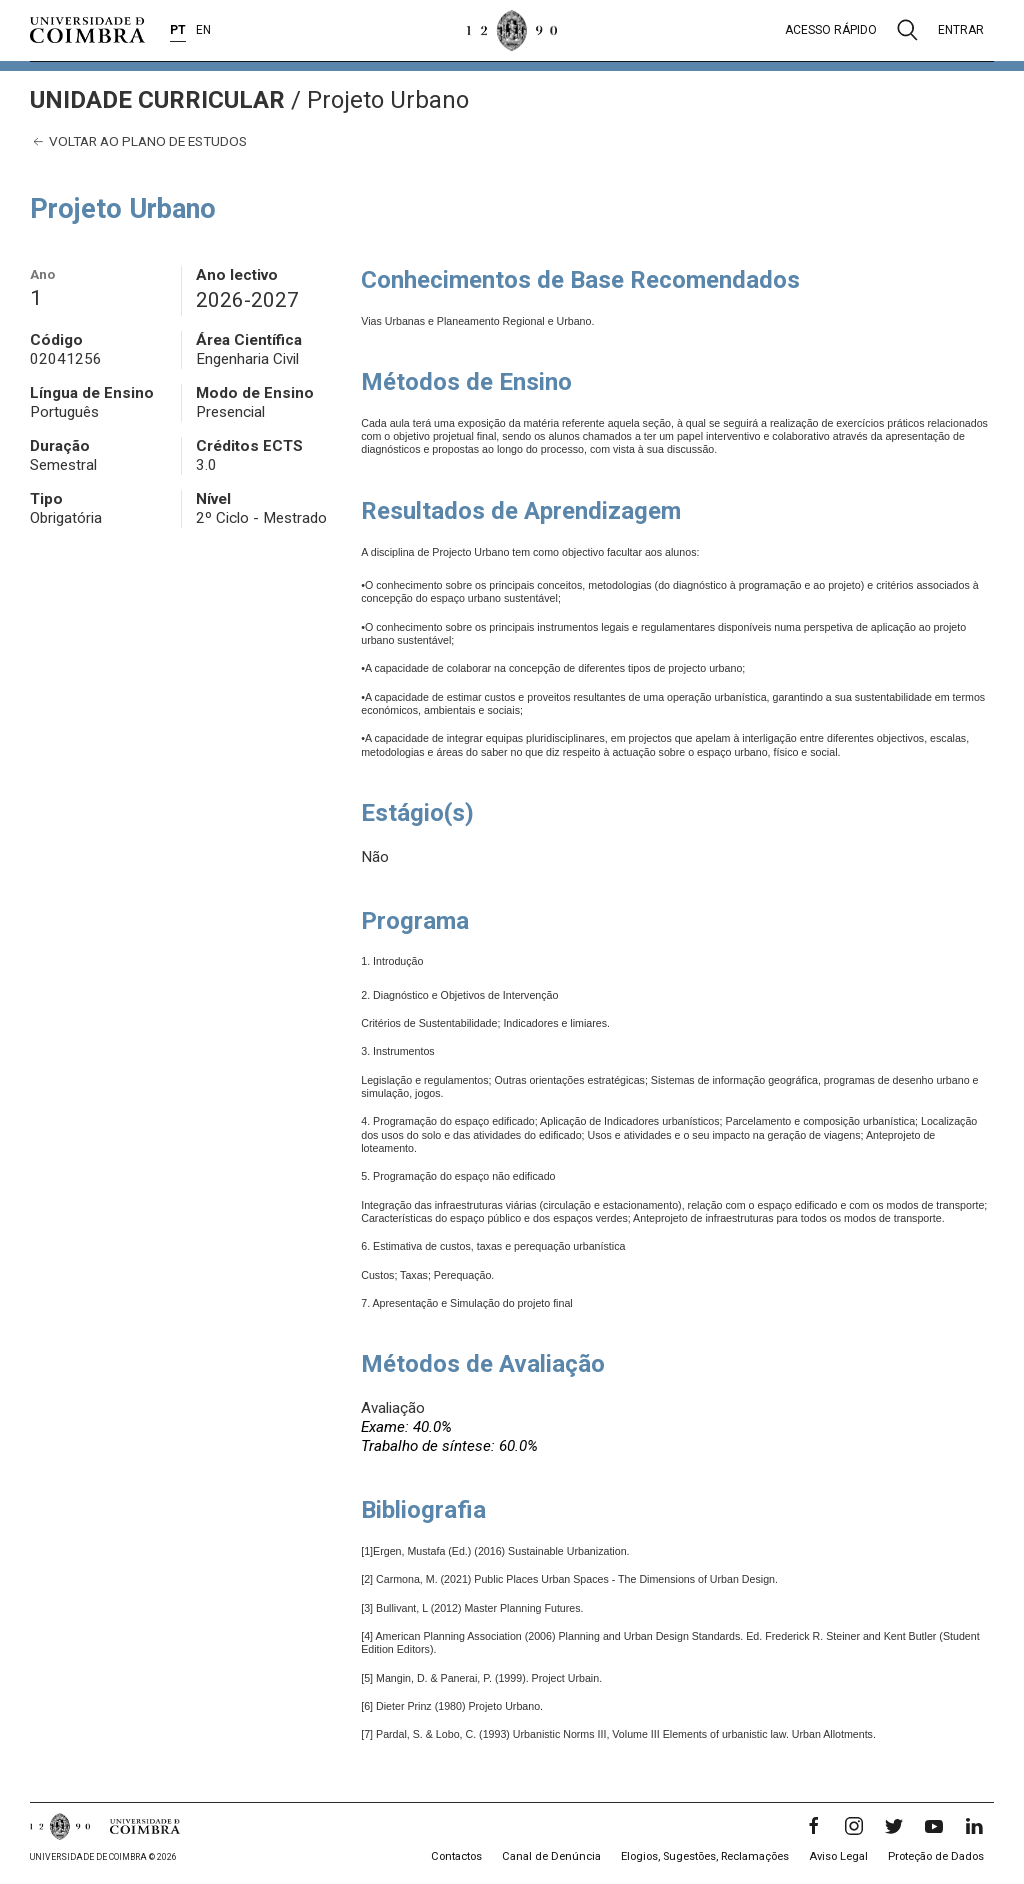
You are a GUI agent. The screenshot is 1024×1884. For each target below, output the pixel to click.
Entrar (961, 30)
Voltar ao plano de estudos (138, 141)
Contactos (456, 1856)
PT (178, 30)
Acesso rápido (831, 30)
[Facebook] (814, 1826)
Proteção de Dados (936, 1856)
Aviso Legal (838, 1856)
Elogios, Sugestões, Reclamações (705, 1856)
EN (203, 30)
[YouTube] (934, 1826)
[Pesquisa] (907, 30)
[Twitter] (894, 1826)
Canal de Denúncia (551, 1856)
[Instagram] (854, 1826)
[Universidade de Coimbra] (87, 30)
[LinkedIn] (974, 1826)
